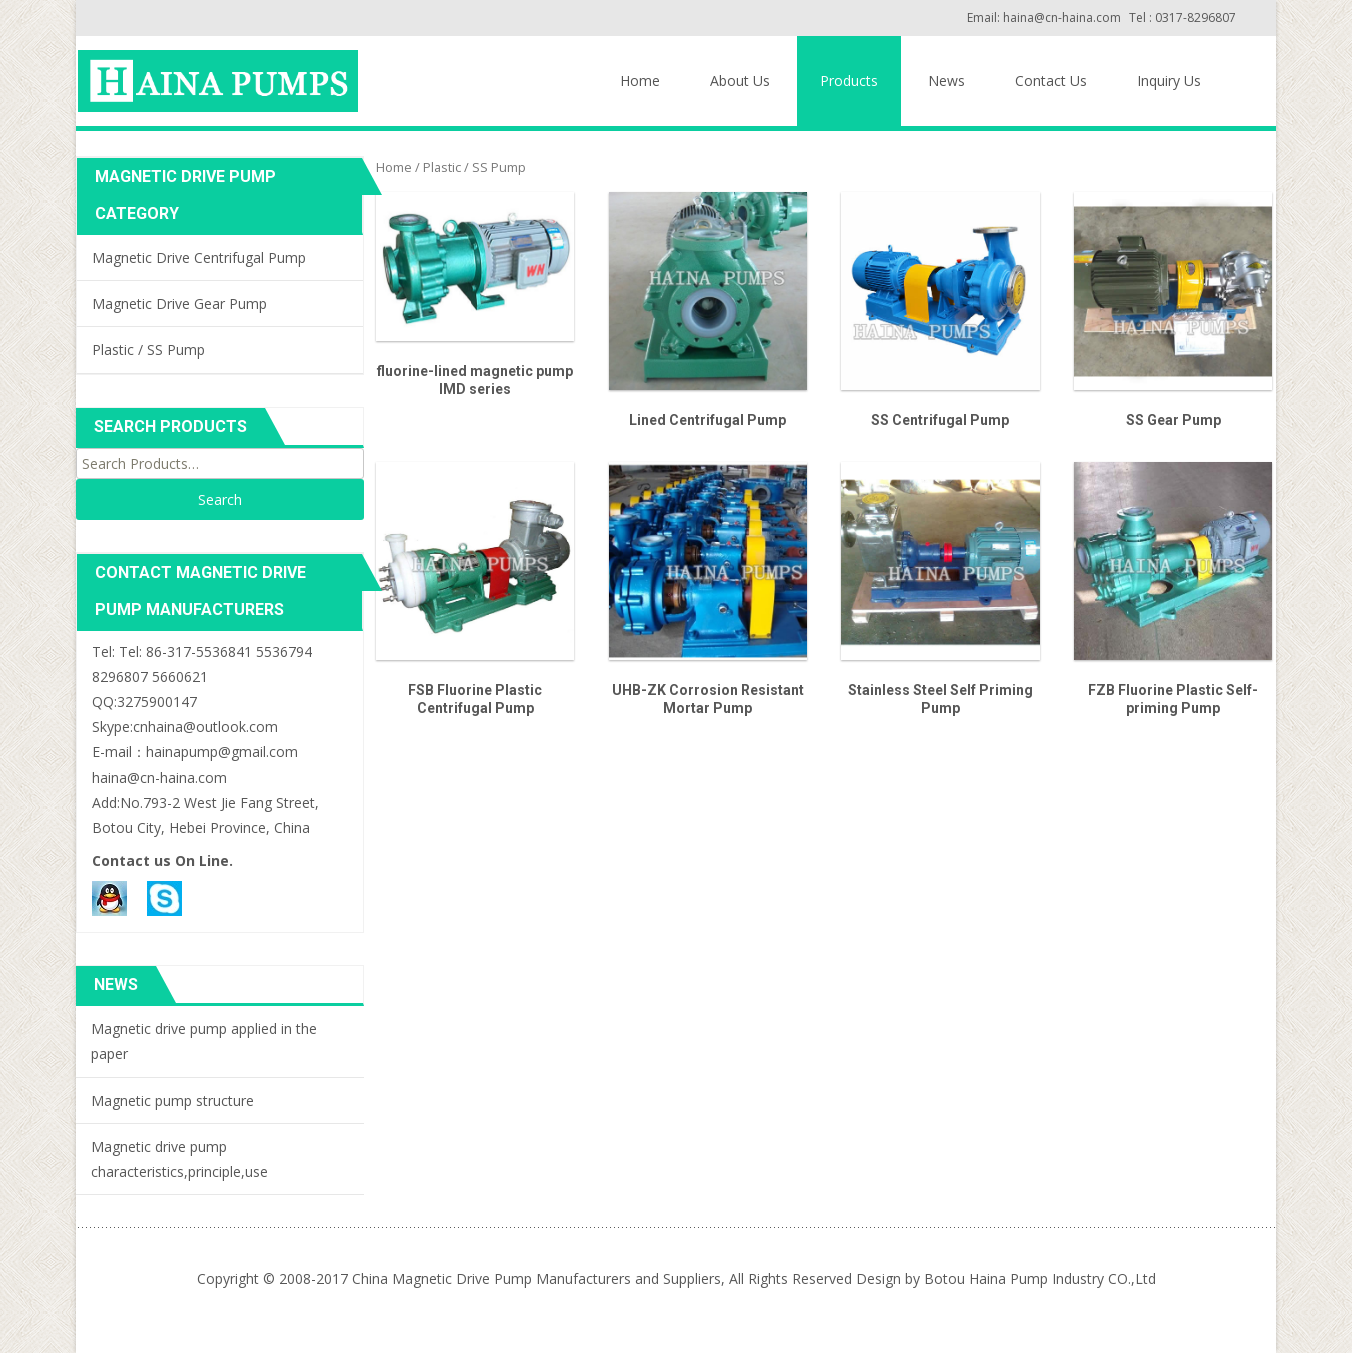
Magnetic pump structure (172, 1100)
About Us (740, 80)
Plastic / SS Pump (148, 349)
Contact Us (1051, 80)
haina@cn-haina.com (159, 777)
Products (849, 80)
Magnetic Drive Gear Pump (179, 303)
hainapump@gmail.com (222, 751)
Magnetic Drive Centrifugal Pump (199, 257)
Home (640, 80)
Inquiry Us (1169, 80)
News (946, 80)
